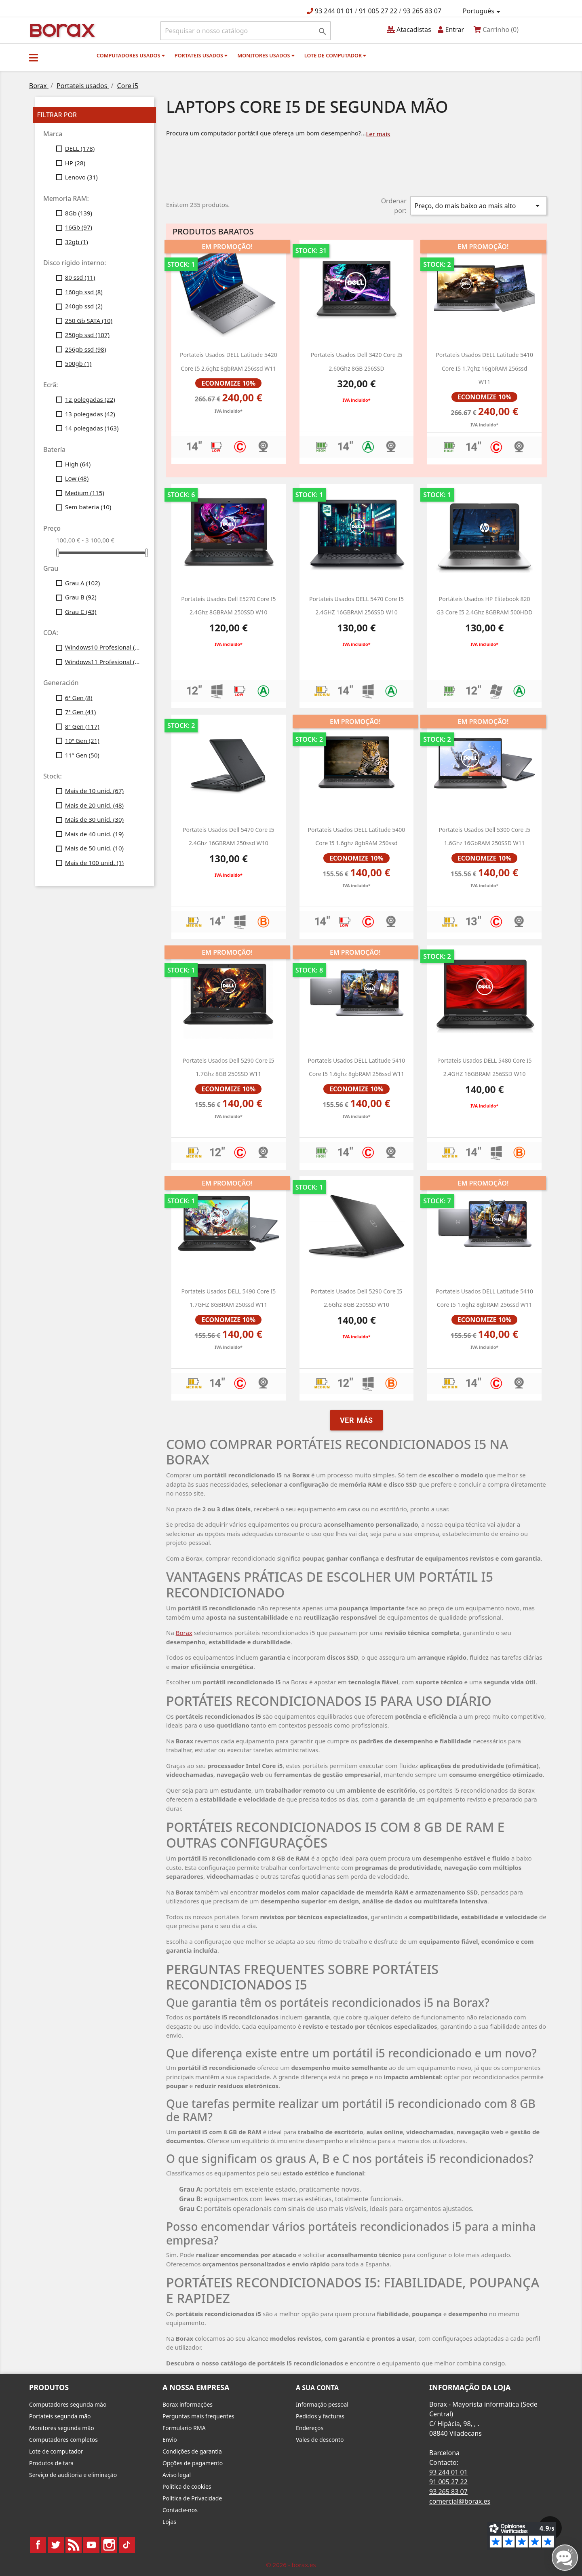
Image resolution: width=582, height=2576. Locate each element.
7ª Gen (80, 712)
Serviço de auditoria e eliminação (73, 2475)
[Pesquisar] (245, 30)
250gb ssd (87, 335)
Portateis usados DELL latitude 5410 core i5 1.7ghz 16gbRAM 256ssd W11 (484, 368)
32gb (76, 242)
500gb (78, 363)
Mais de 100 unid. (94, 863)
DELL (80, 148)
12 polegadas (90, 399)
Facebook (38, 2545)
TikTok (127, 2545)
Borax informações (187, 2404)
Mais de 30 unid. (94, 819)
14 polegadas (92, 428)
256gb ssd (85, 349)
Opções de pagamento (192, 2463)
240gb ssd (84, 306)
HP (75, 163)
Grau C (81, 612)
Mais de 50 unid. (94, 848)
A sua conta (317, 2387)
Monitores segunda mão (61, 2428)
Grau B (81, 597)
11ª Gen (82, 755)
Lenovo (81, 177)
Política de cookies (186, 2486)
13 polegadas (90, 414)
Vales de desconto (320, 2439)
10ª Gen (82, 740)
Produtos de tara (51, 2463)
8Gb (78, 213)
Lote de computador (335, 55)
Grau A (82, 583)
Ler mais (378, 134)
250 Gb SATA (88, 320)
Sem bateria (88, 507)
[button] (33, 57)
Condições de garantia (192, 2451)
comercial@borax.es (459, 2501)
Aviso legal (176, 2475)
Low (77, 478)
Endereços (309, 2428)
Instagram (109, 2545)
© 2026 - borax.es (291, 2565)
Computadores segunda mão (67, 2404)
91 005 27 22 (378, 10)
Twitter (56, 2545)
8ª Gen (82, 726)
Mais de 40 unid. (94, 834)
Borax (184, 1633)
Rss (73, 2545)
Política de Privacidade (192, 2498)
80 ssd (80, 277)
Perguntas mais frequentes (198, 2416)
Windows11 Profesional (104, 662)
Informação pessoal (322, 2404)
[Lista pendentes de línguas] (483, 11)
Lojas (169, 2521)
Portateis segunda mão (60, 2416)
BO (61, 30)
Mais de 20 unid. (94, 805)
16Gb (78, 227)
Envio (169, 2439)
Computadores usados (131, 55)
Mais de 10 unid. (94, 791)
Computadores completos (63, 2439)
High (78, 464)
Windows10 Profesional (104, 647)
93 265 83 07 (422, 10)
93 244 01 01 (334, 10)
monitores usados (265, 55)
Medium (84, 493)
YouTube (91, 2545)
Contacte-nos (180, 2510)
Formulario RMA (184, 2428)
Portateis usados (201, 55)
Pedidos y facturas (320, 2416)
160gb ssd (84, 292)
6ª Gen (79, 698)
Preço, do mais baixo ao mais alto (478, 206)
